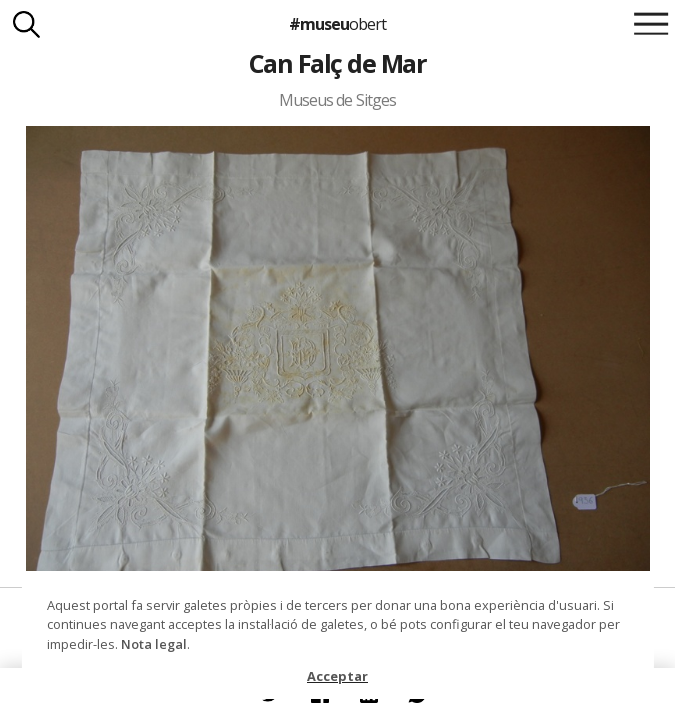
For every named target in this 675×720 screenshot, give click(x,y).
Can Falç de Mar (337, 63)
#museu (337, 24)
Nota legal (154, 644)
